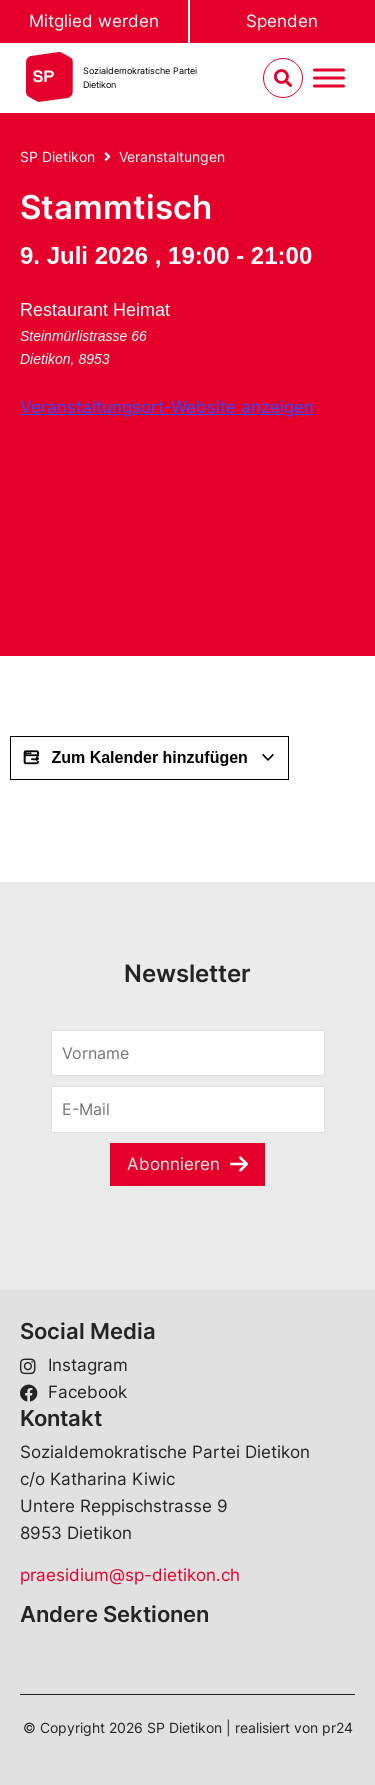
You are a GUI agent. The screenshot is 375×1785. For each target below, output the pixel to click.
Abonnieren (173, 1164)
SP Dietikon (57, 156)
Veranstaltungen (172, 156)
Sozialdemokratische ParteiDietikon (140, 77)
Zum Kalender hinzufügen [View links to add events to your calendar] (149, 758)
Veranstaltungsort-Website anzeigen (167, 407)
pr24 (337, 1727)
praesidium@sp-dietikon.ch (130, 1575)
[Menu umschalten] (329, 78)
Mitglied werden (94, 21)
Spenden (282, 21)
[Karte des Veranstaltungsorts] (170, 527)
